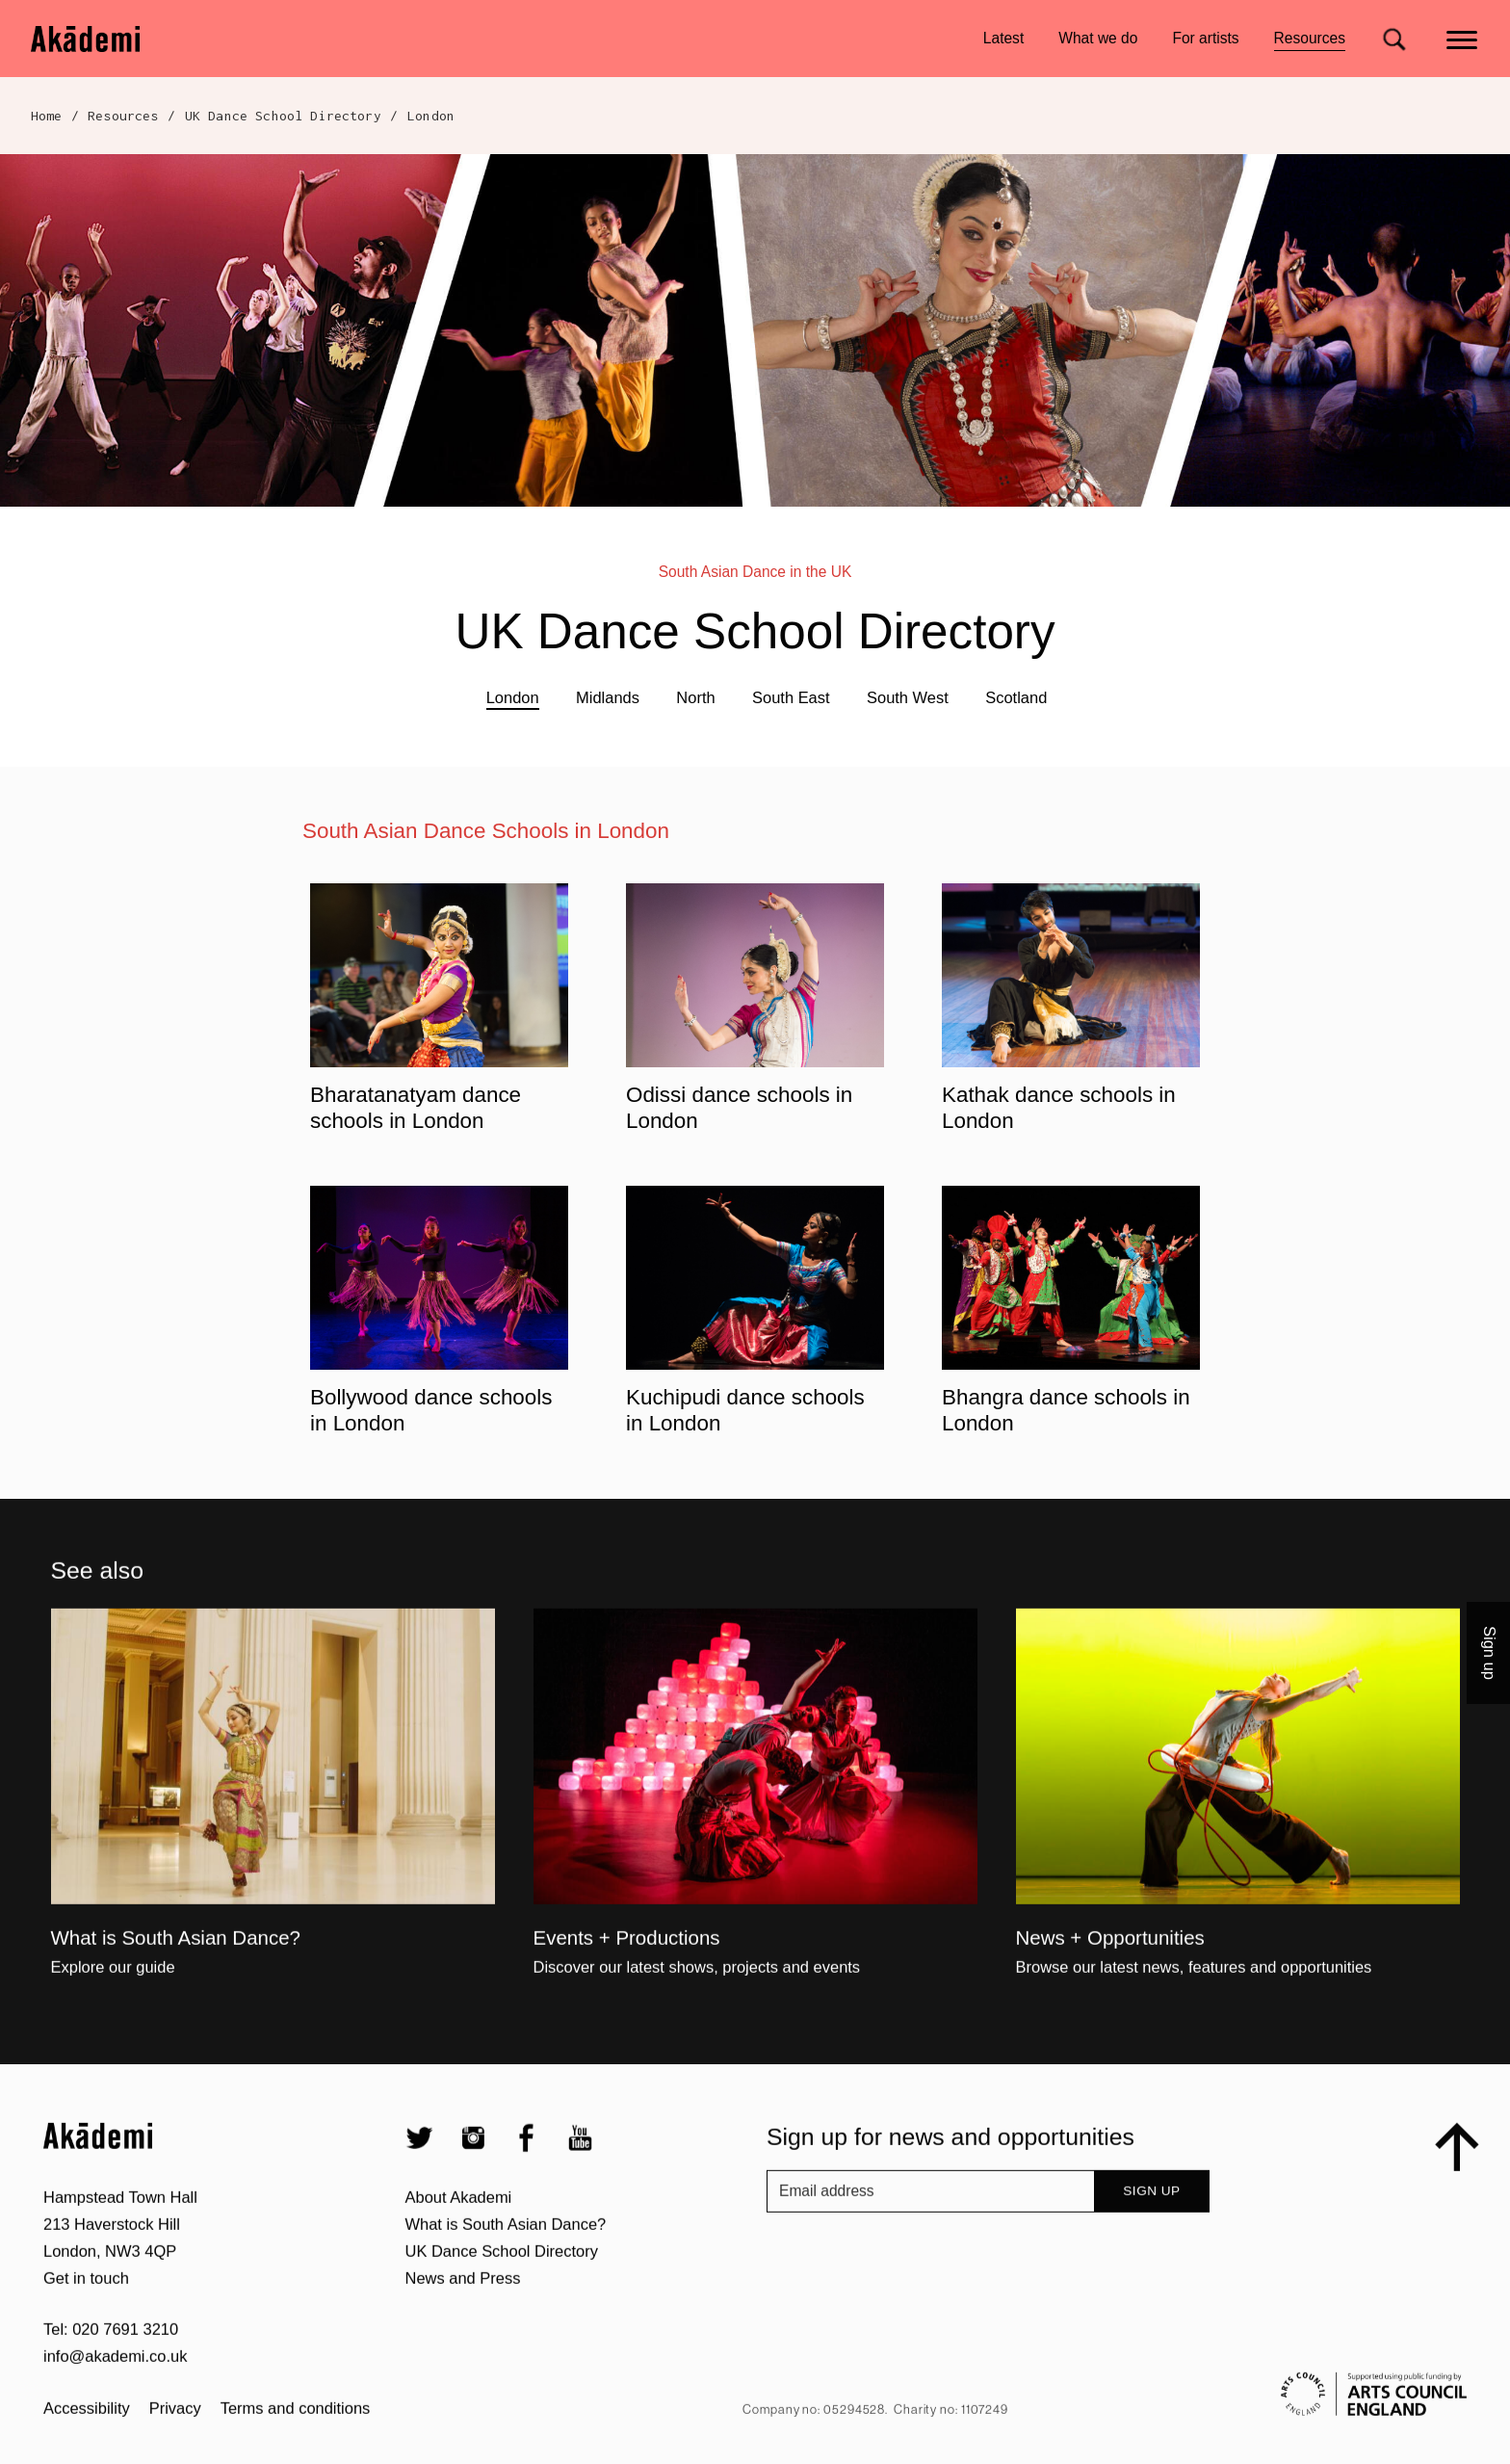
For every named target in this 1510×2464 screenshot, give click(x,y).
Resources (1309, 41)
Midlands (607, 697)
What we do (1097, 38)
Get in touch (86, 2338)
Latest (1003, 38)
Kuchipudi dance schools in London (745, 1410)
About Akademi (458, 2258)
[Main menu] (1463, 38)
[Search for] (1394, 39)
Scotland (1016, 697)
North (695, 697)
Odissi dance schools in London (739, 1108)
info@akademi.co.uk (115, 2417)
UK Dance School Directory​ (283, 115)
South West (908, 697)
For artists (1205, 38)
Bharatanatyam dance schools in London (415, 1108)
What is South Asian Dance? (506, 2285)
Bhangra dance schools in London (1066, 1410)
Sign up (1151, 2252)
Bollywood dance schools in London (431, 1410)
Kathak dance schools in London (1059, 1108)
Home (47, 115)
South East (791, 697)
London (512, 697)
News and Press (463, 2338)
